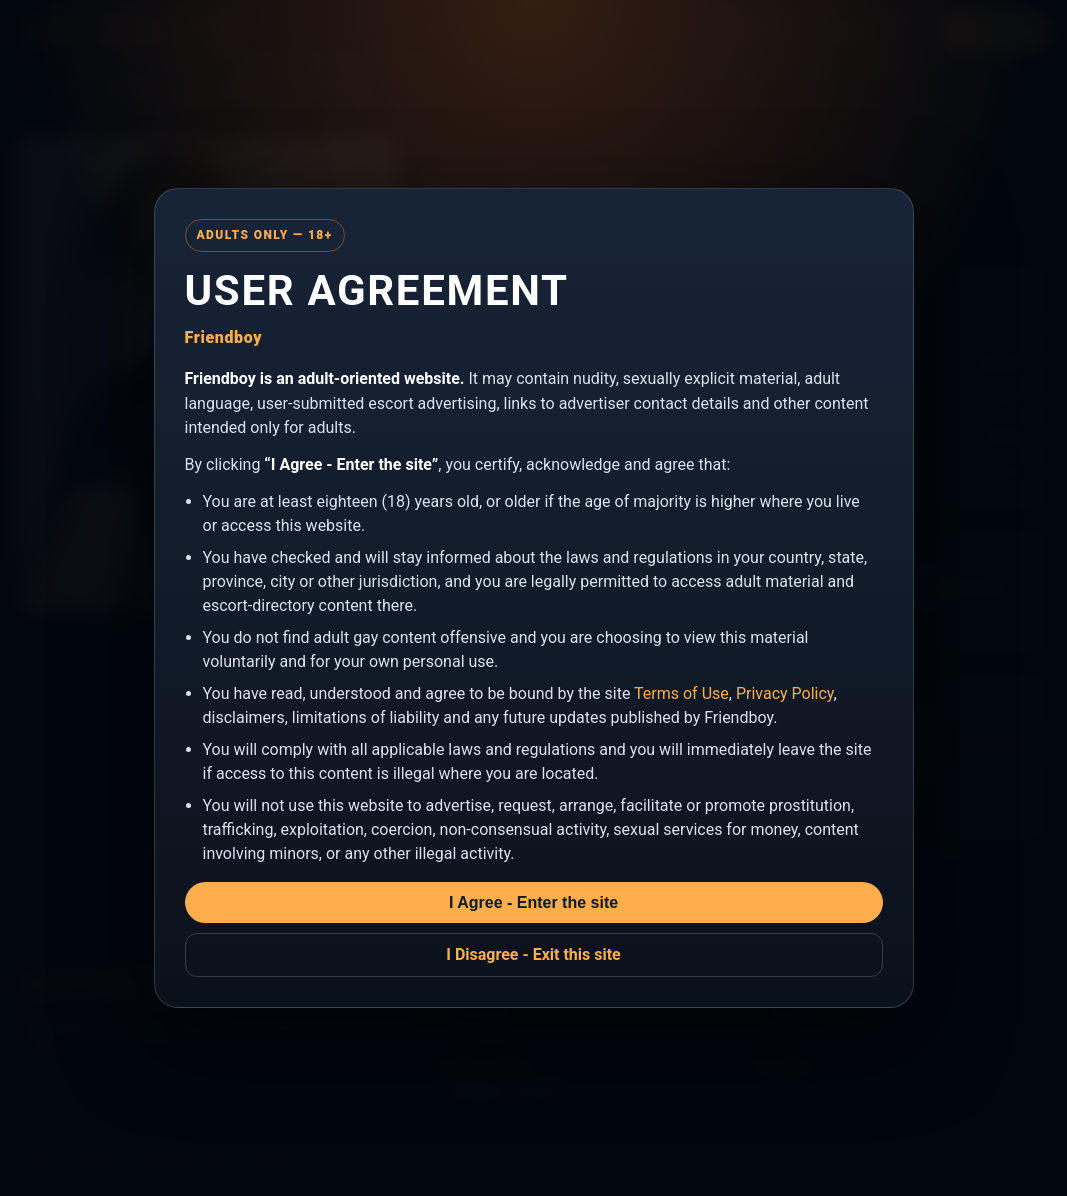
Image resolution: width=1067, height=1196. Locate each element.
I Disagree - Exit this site (533, 954)
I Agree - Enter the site (533, 902)
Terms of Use (681, 693)
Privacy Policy (785, 693)
